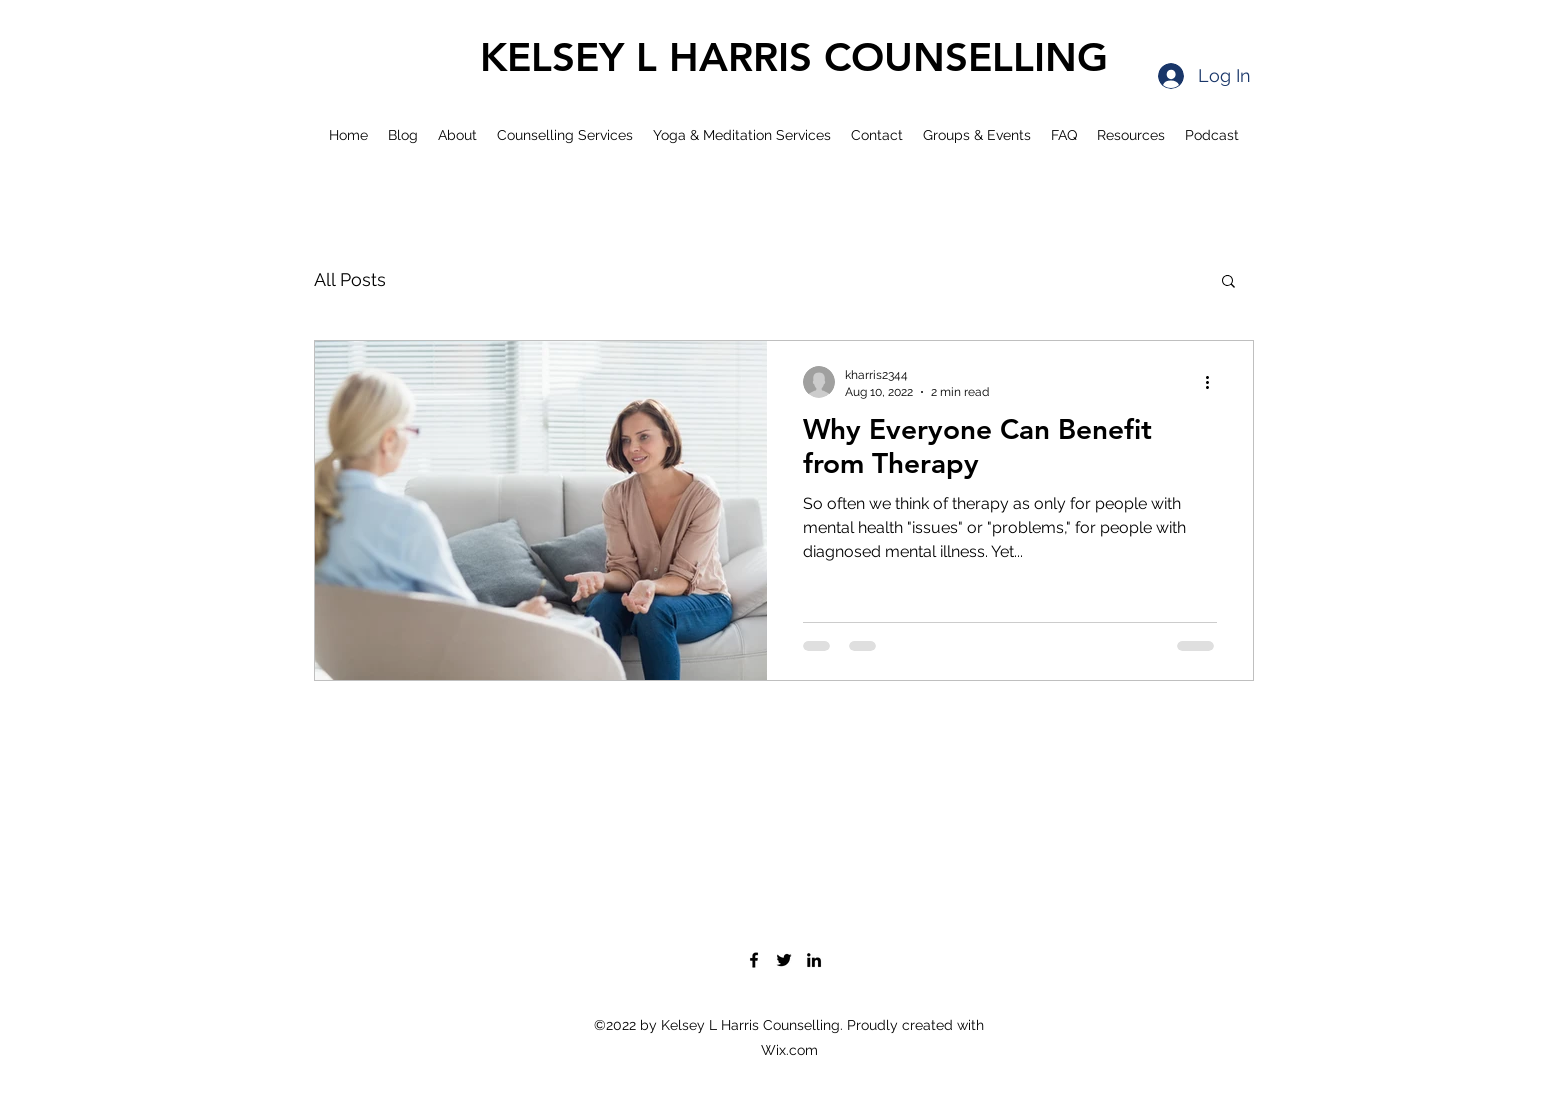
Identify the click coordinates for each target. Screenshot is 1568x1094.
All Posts (350, 279)
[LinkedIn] (814, 960)
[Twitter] (784, 960)
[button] (1228, 282)
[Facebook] (754, 960)
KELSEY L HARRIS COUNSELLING (794, 57)
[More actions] (1214, 382)
